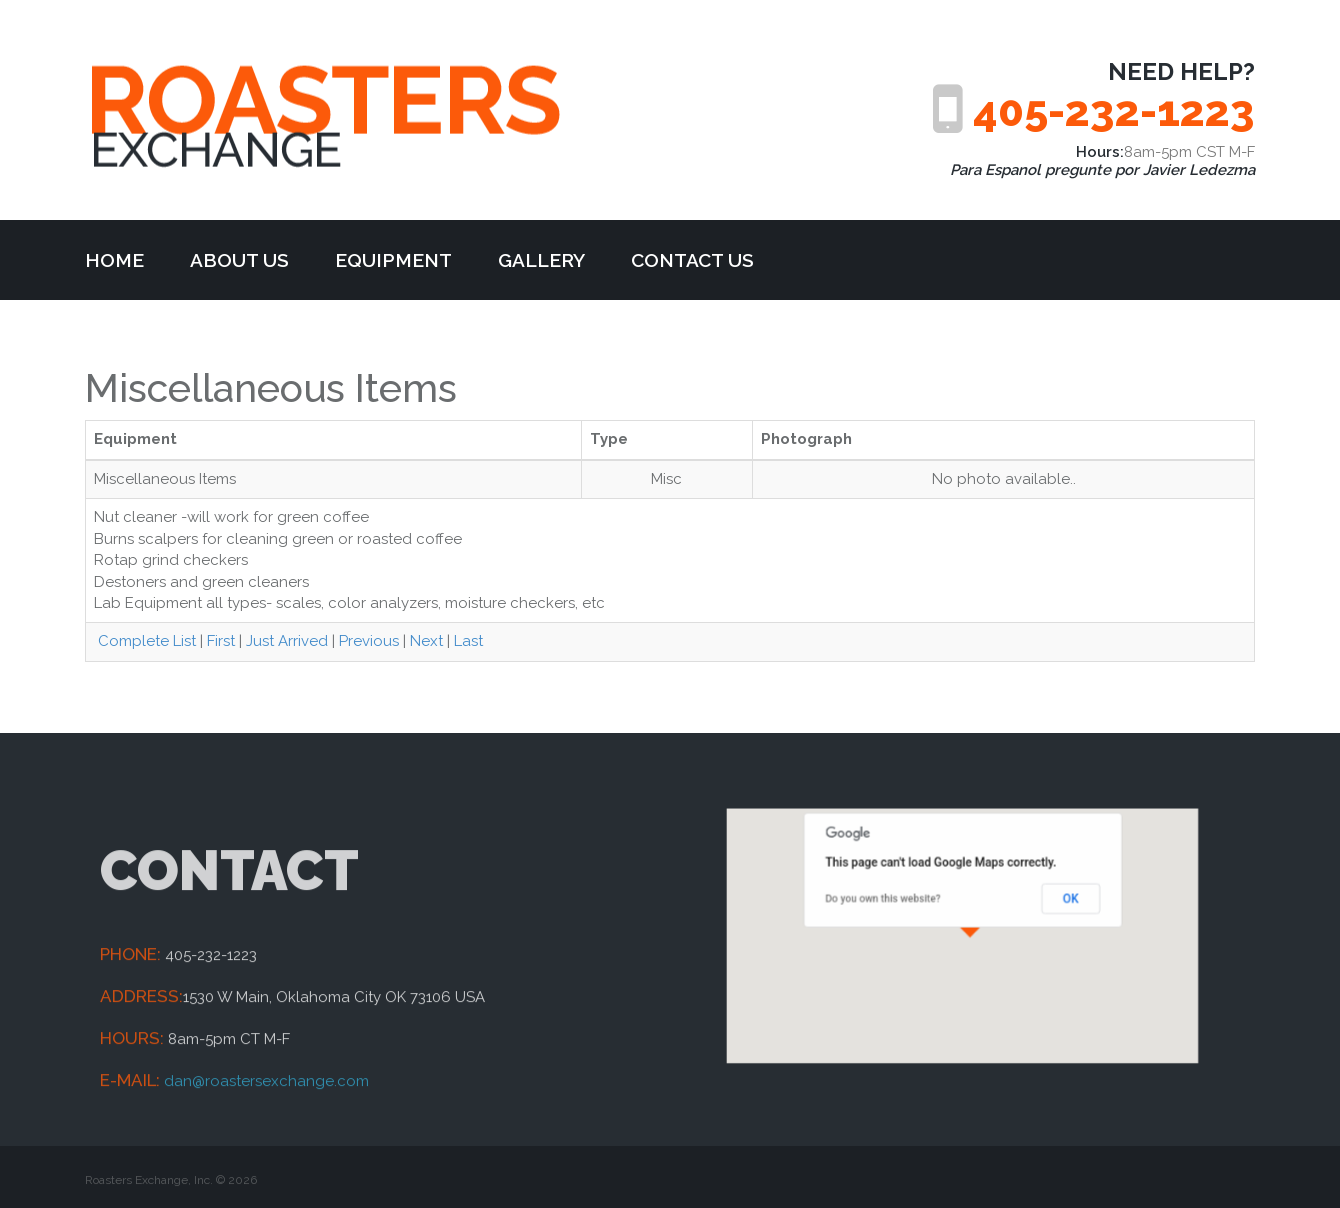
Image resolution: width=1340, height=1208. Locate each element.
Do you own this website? (900, 906)
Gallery (541, 260)
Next (426, 641)
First (221, 641)
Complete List (145, 641)
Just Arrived (287, 641)
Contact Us (692, 260)
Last (468, 641)
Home (114, 260)
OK (1046, 906)
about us (239, 260)
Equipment (393, 260)
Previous (369, 641)
